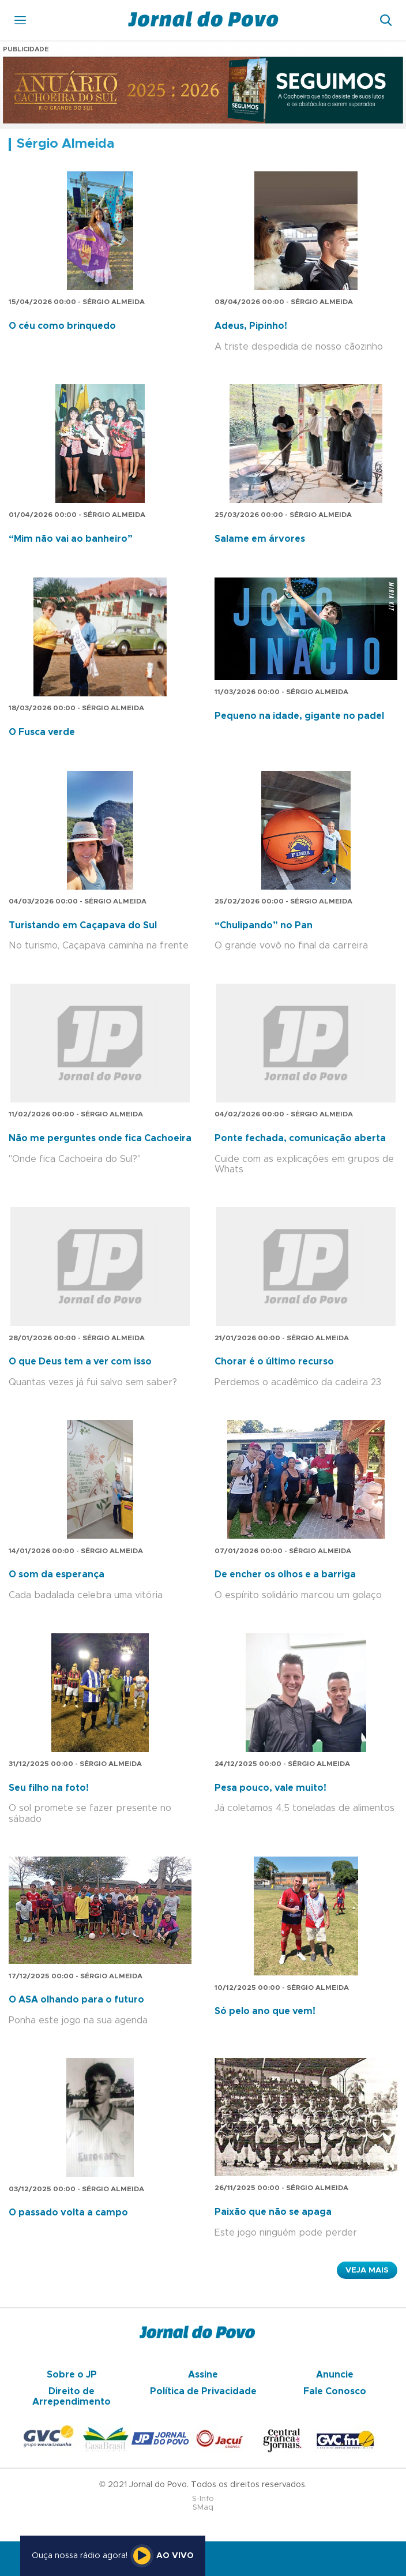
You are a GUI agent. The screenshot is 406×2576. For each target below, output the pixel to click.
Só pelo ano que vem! (265, 2011)
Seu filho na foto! (49, 1788)
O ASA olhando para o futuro (76, 1999)
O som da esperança (56, 1574)
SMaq (203, 2507)
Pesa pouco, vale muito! (270, 1788)
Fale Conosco (334, 2391)
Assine (203, 2374)
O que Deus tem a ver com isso (80, 1361)
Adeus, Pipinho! (251, 326)
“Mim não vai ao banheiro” (71, 538)
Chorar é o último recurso (274, 1361)
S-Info (203, 2499)
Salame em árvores (260, 538)
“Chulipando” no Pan (264, 925)
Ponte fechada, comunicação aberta (300, 1138)
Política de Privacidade (203, 2391)
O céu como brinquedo (62, 326)
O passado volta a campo (68, 2212)
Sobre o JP (72, 2374)
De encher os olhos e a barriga (285, 1574)
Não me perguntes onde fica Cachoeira (100, 1138)
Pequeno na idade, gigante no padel (299, 716)
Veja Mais (367, 2270)
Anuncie (335, 2374)
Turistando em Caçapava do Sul (83, 925)
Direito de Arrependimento (71, 2396)
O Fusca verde (42, 732)
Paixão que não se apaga (273, 2212)
